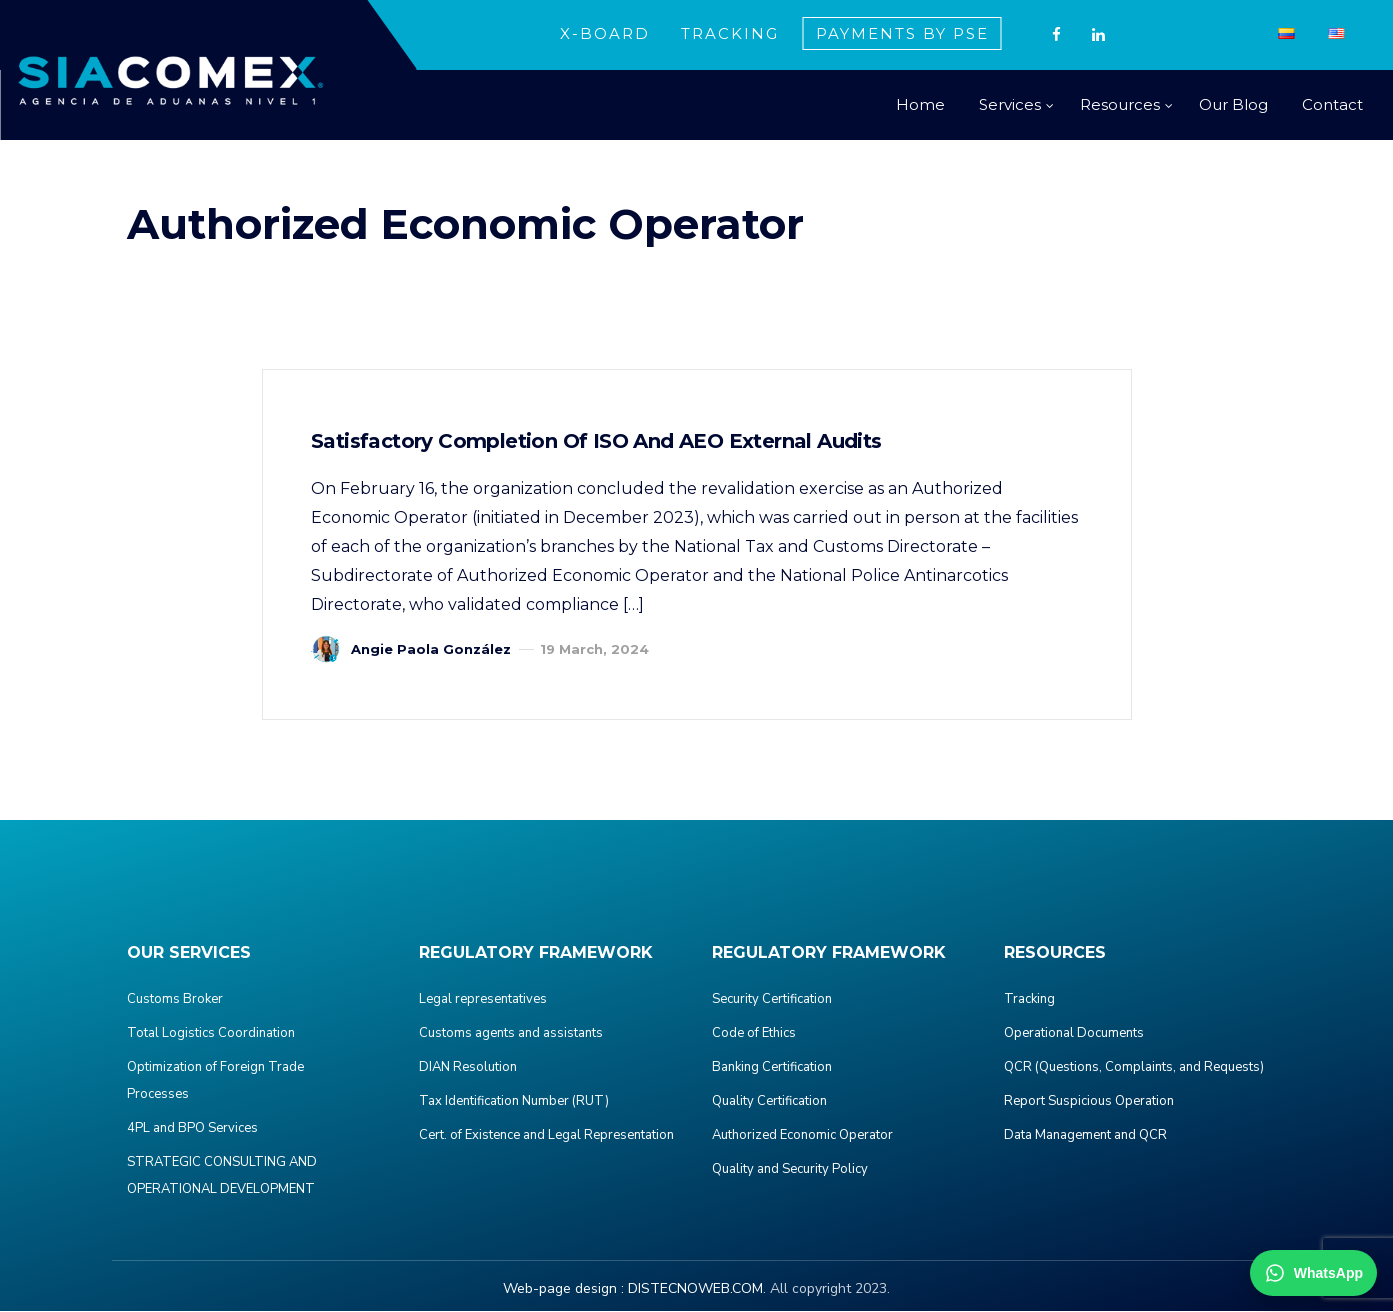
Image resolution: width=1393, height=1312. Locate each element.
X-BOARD (605, 33)
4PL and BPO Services (192, 1129)
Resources (1120, 104)
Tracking (1029, 1000)
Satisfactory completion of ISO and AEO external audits (598, 442)
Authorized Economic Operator (802, 1136)
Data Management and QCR (1085, 1136)
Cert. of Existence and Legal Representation (546, 1136)
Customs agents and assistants (511, 1034)
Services (1010, 104)
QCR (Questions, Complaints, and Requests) (1134, 1068)
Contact (1332, 104)
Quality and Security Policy (790, 1170)
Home (920, 104)
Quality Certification (769, 1102)
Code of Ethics (754, 1034)
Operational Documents (1074, 1034)
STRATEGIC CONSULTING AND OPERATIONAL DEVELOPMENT (222, 1176)
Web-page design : (563, 1289)
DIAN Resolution (468, 1068)
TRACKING (730, 33)
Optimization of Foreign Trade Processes (215, 1081)
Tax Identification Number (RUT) (514, 1102)
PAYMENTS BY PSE (902, 33)
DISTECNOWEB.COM (695, 1289)
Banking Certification (772, 1068)
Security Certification (772, 1000)
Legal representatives (483, 1000)
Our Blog (1233, 104)
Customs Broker (175, 1000)
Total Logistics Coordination (211, 1034)
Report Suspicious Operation (1089, 1102)
